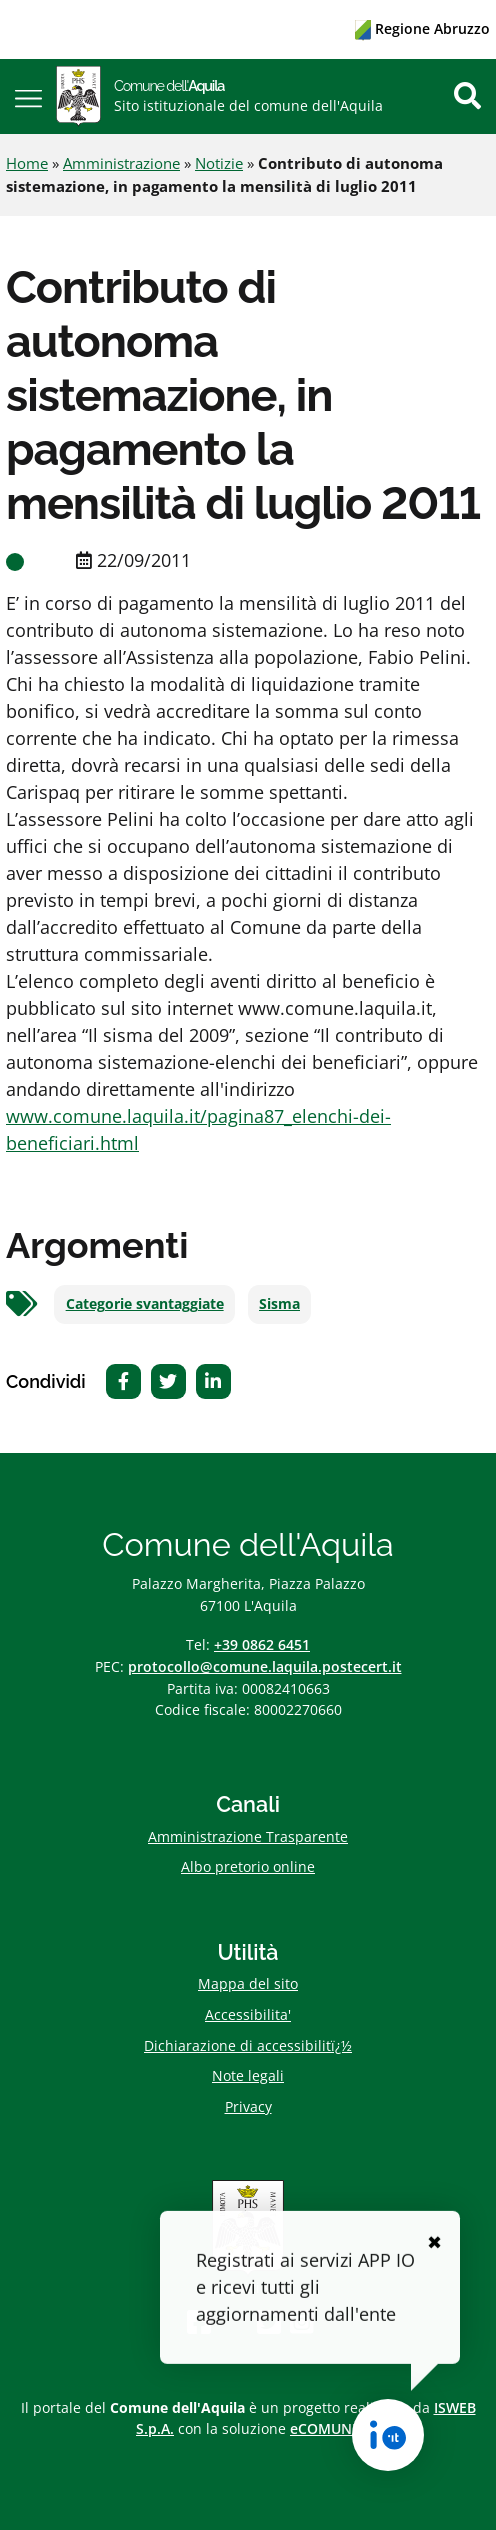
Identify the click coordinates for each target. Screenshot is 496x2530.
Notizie (219, 163)
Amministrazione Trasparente (248, 1836)
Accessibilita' (248, 2014)
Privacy (248, 2106)
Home (27, 163)
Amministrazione (121, 163)
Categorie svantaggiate (145, 1304)
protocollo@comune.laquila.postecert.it (265, 1666)
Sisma (279, 1304)
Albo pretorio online (248, 1866)
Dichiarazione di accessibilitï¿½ (248, 2045)
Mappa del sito (248, 1983)
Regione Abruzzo (422, 28)
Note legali (248, 2075)
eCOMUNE (325, 2428)
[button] (28, 96)
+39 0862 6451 (262, 1644)
